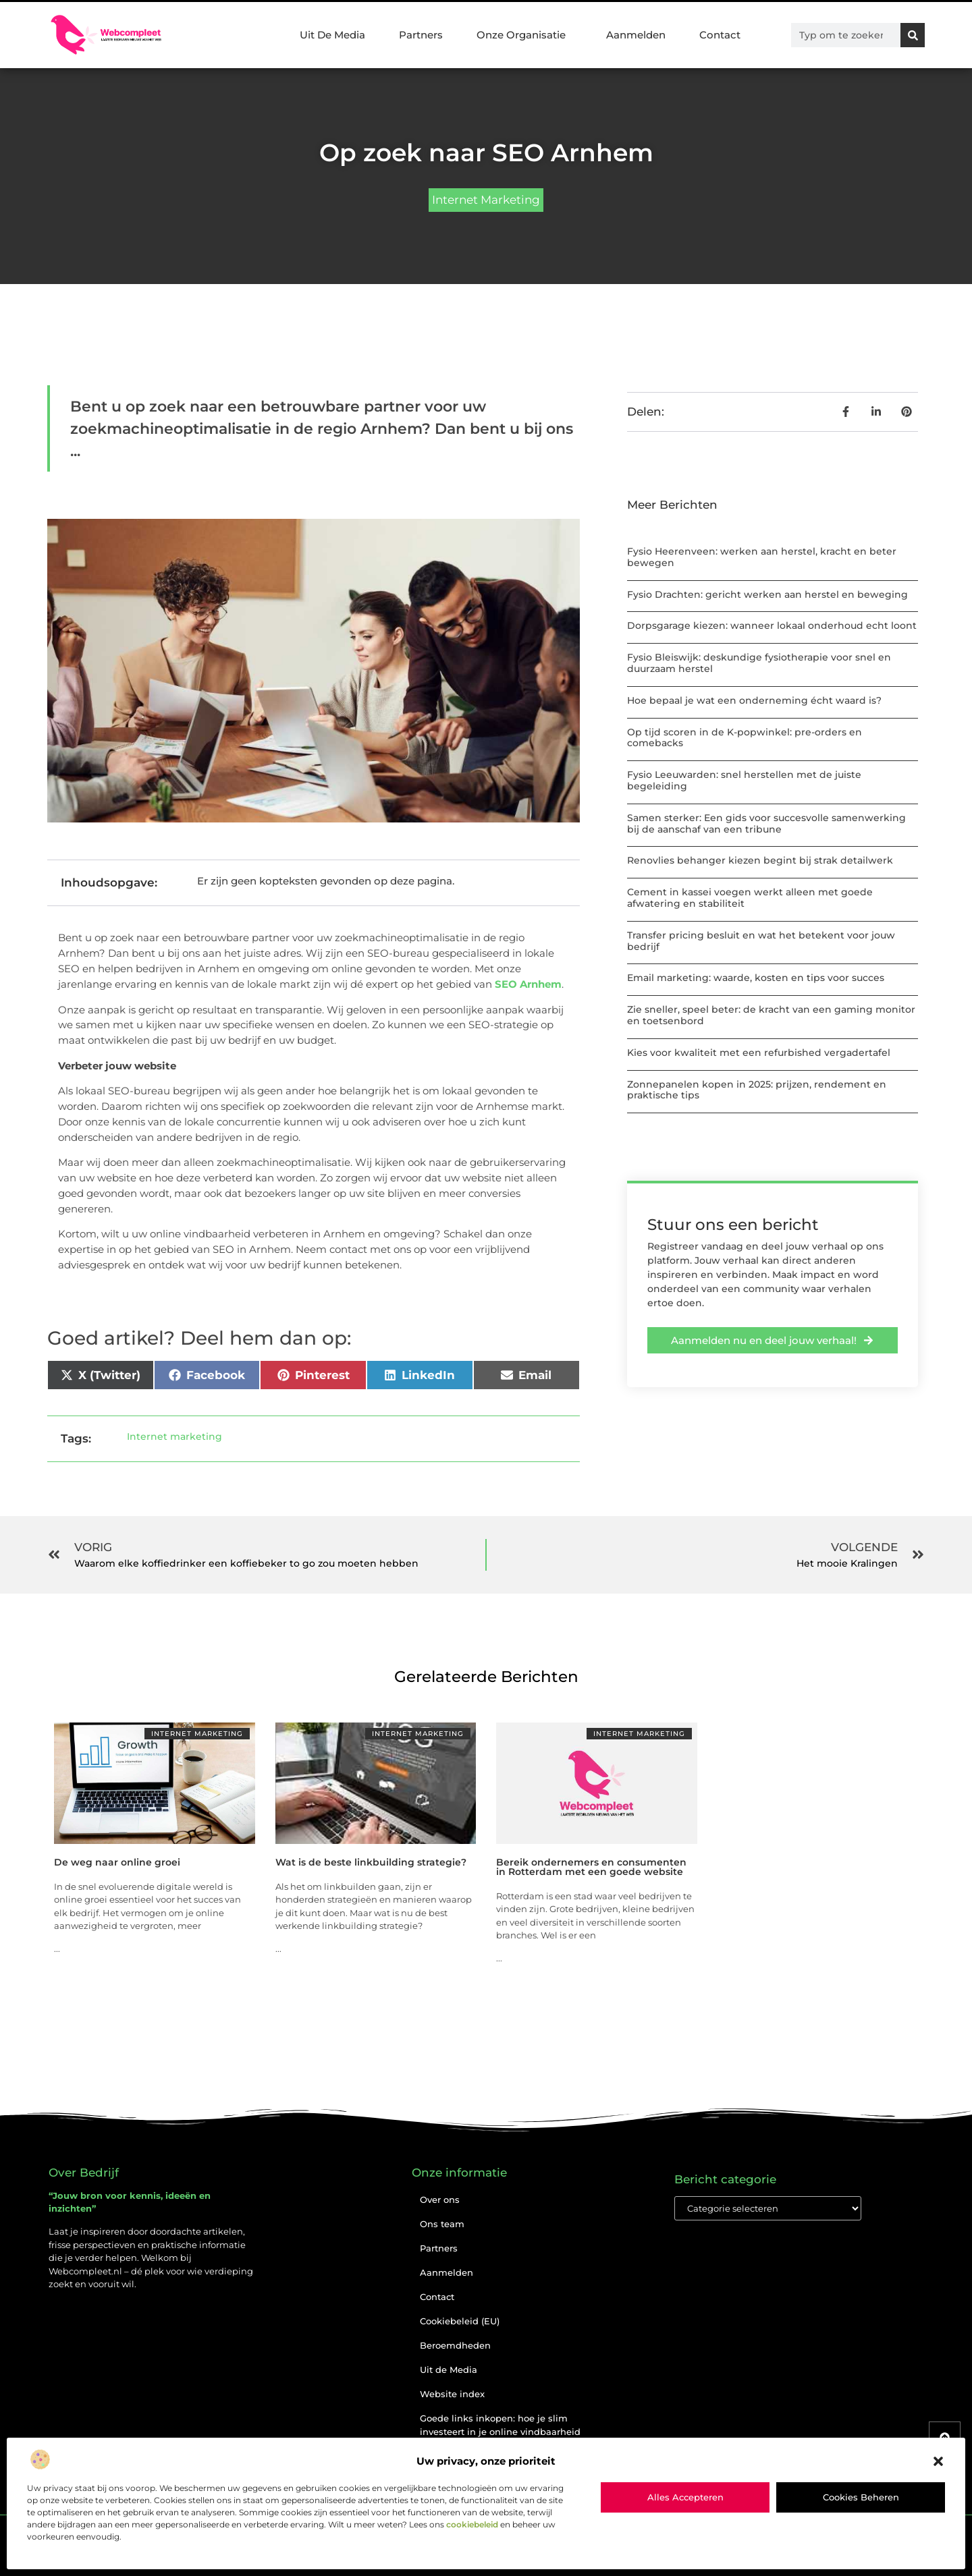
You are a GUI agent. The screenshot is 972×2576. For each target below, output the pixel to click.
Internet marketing (486, 199)
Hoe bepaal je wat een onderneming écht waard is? (754, 700)
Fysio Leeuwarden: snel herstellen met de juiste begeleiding (744, 780)
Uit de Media (448, 2369)
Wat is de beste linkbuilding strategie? (370, 1862)
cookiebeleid (472, 2524)
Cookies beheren (861, 2497)
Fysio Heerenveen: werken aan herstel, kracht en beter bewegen (761, 557)
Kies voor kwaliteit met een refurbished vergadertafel (758, 1052)
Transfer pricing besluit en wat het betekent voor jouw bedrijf (761, 941)
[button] (938, 2461)
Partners (421, 34)
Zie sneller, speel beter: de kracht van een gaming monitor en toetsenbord (771, 1015)
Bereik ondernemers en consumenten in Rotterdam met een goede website (591, 1867)
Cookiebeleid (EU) (460, 2321)
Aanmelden (636, 34)
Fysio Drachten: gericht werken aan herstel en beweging (767, 594)
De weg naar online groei (117, 1862)
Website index (452, 2393)
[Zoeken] (912, 35)
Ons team (442, 2223)
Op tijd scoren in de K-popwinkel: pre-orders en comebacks (744, 738)
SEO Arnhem (528, 984)
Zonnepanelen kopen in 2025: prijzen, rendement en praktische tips (756, 1090)
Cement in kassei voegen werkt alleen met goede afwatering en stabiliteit (750, 897)
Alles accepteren (685, 2497)
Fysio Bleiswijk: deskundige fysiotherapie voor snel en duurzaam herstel (759, 663)
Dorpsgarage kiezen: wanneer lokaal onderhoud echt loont (772, 625)
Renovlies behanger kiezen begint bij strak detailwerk (760, 860)
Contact (719, 34)
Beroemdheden (455, 2345)
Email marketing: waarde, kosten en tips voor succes (755, 978)
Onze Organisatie (524, 35)
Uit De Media (332, 34)
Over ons (440, 2199)
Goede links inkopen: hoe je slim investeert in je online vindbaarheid (500, 2425)
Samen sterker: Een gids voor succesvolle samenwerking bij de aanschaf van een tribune (766, 823)
